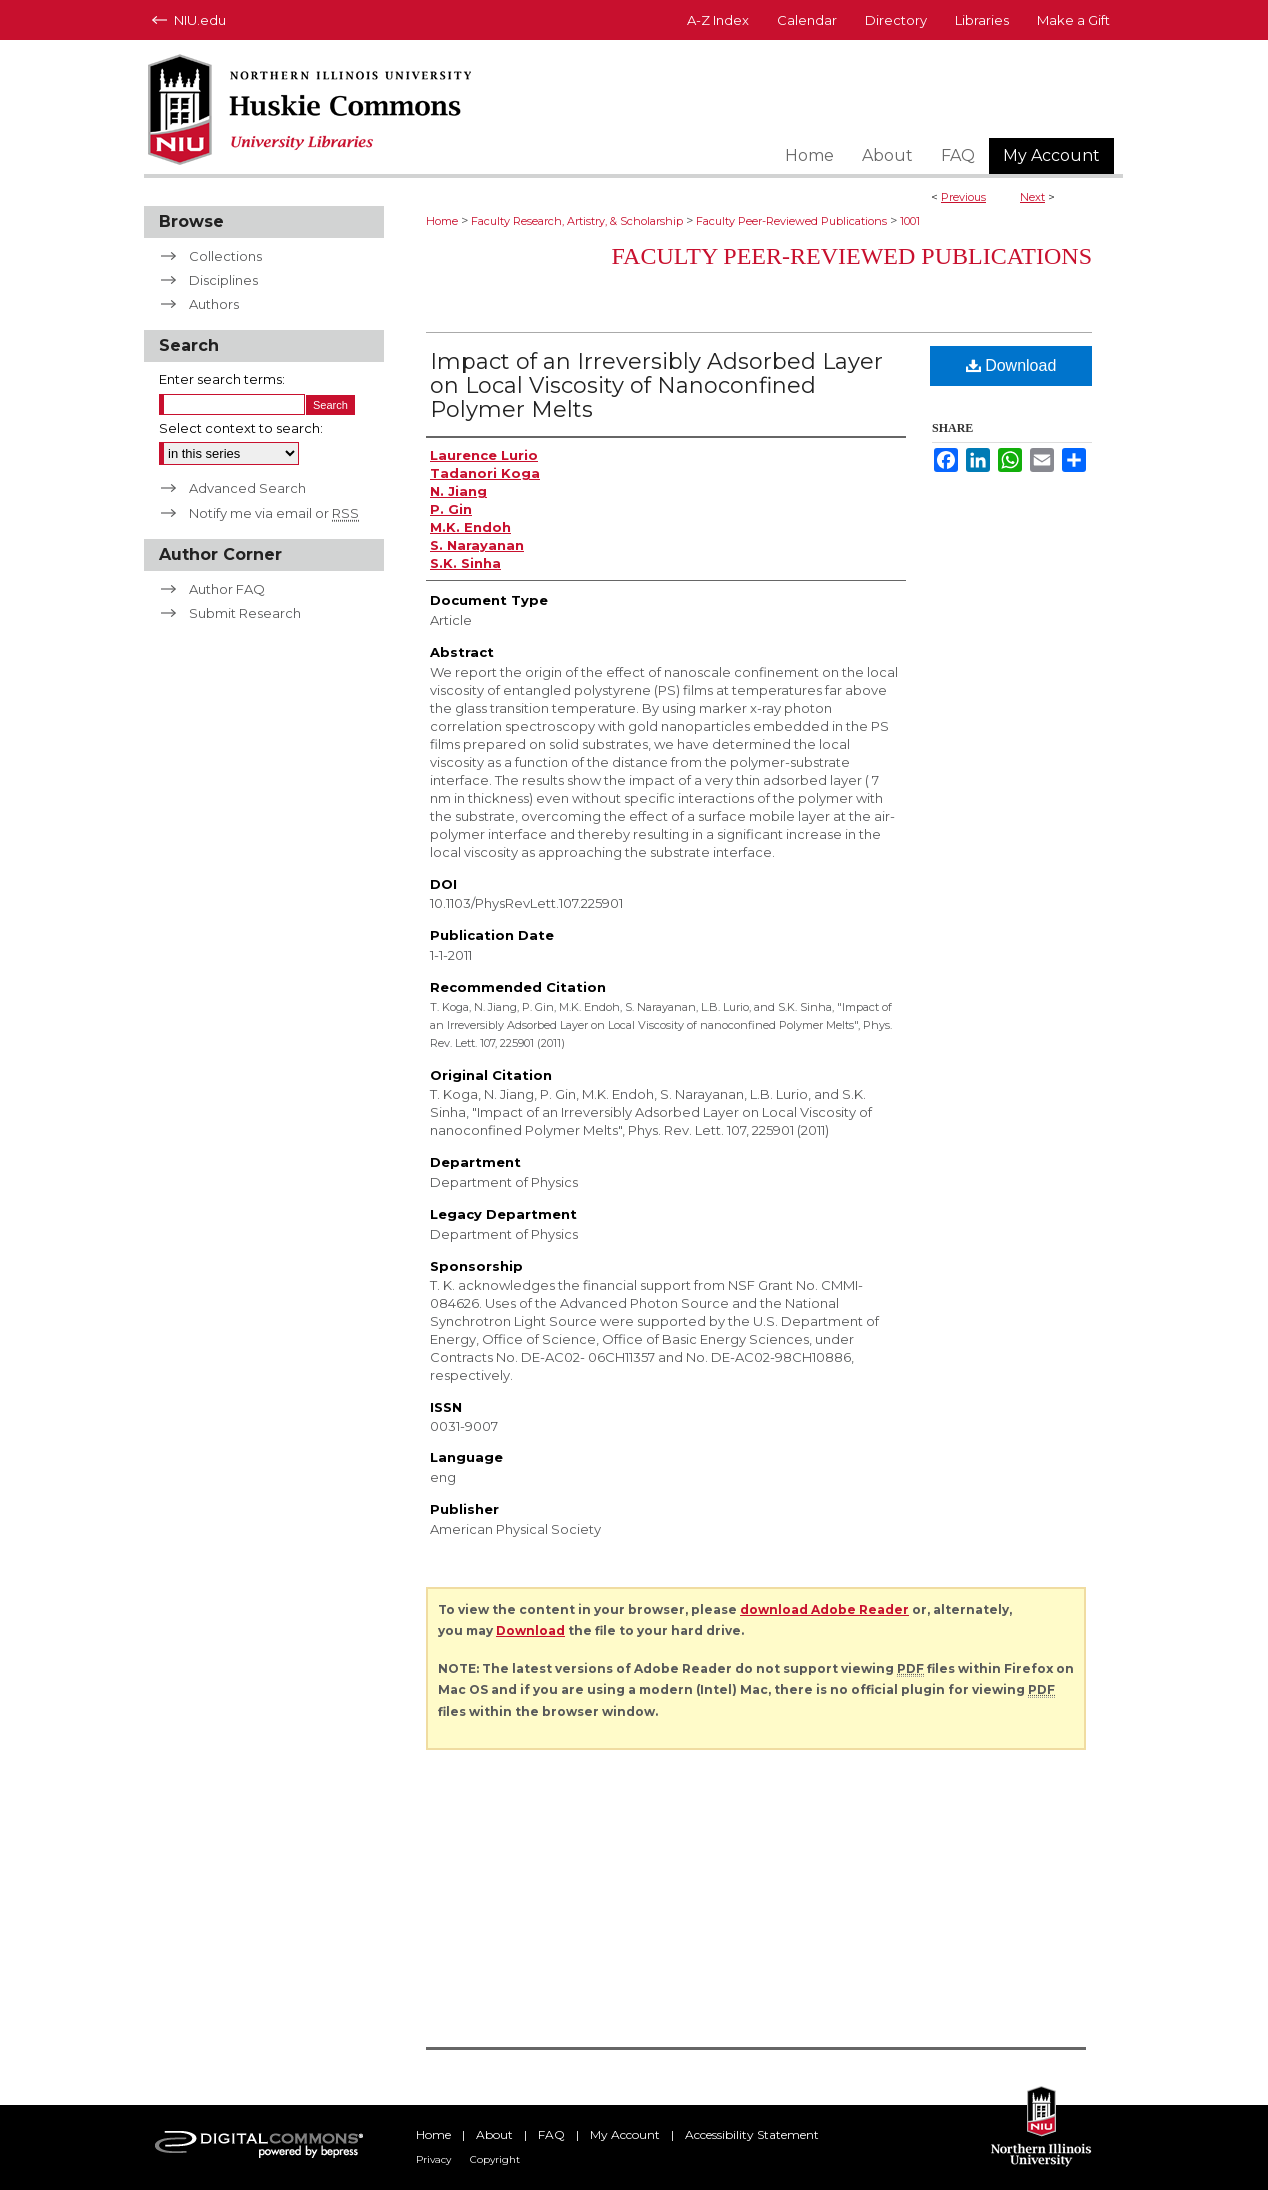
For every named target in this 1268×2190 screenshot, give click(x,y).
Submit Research (245, 613)
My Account (625, 2134)
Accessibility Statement (752, 2134)
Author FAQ (227, 589)
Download (1011, 365)
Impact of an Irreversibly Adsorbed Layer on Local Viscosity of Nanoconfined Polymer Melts (656, 385)
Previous (963, 197)
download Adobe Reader (824, 1609)
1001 (910, 221)
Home (442, 221)
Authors (214, 304)
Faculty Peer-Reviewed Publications (791, 221)
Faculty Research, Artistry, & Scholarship (577, 221)
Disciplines (223, 280)
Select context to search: (241, 428)
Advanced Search (247, 488)
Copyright (495, 2159)
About (494, 2134)
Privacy (433, 2159)
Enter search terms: (222, 379)
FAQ (551, 2134)
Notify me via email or (274, 513)
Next (1032, 197)
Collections (225, 256)
